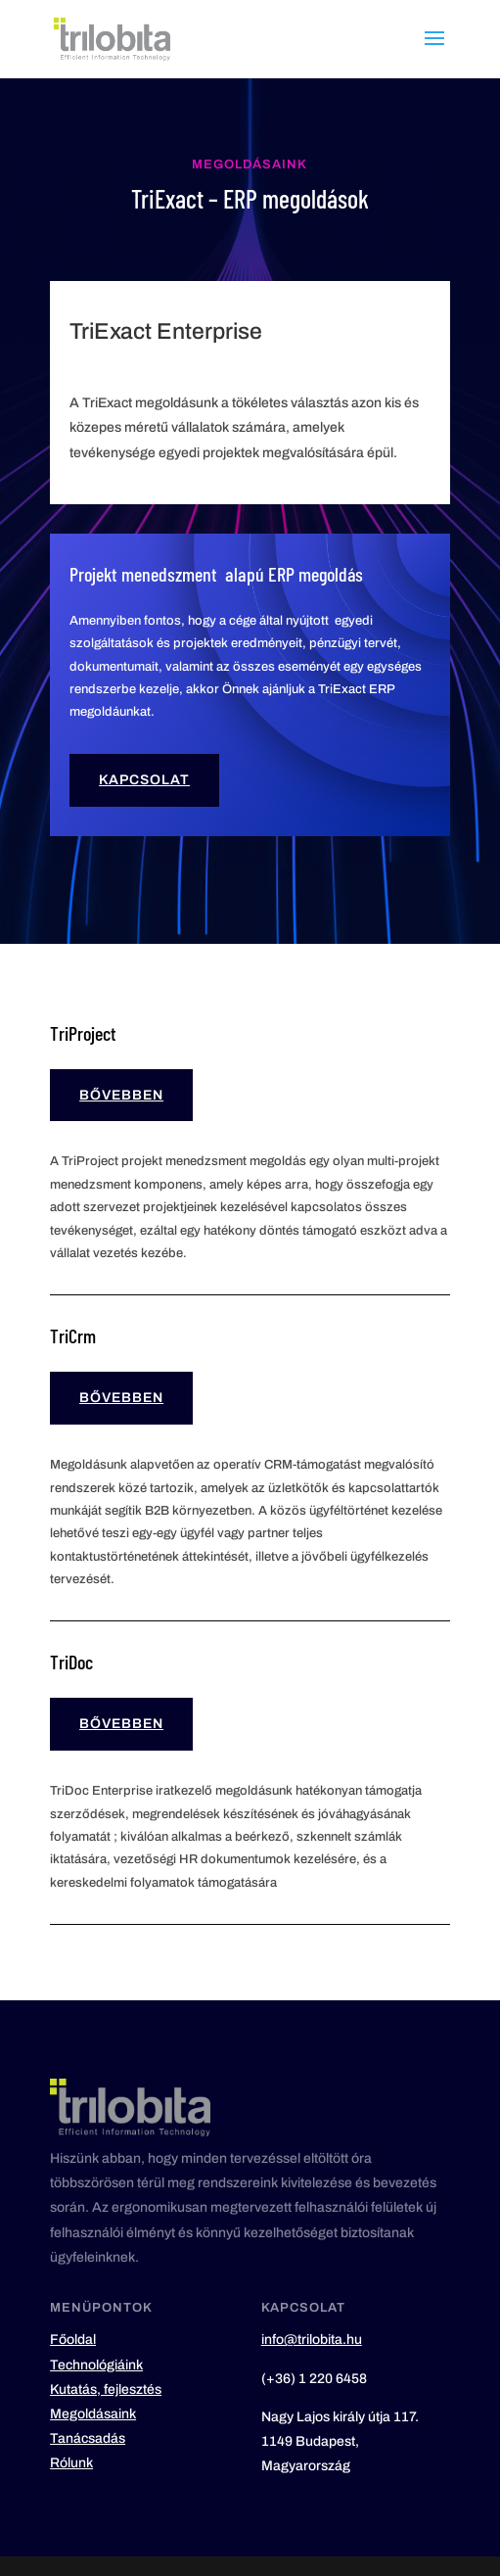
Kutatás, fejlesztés (105, 2389)
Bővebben (121, 1095)
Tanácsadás (87, 2438)
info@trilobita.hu (311, 2339)
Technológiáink (96, 2365)
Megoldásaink (93, 2414)
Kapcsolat (144, 780)
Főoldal (73, 2339)
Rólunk (71, 2463)
